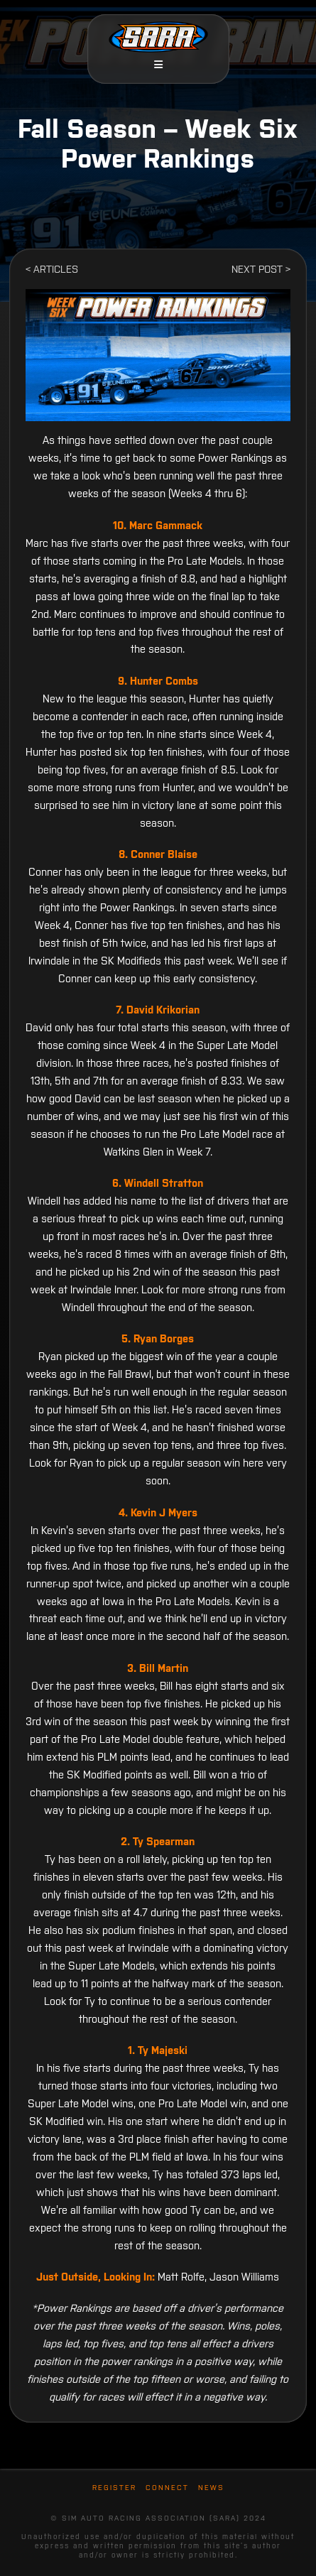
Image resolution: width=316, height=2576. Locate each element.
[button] (158, 64)
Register (114, 2487)
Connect (167, 2487)
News (211, 2487)
